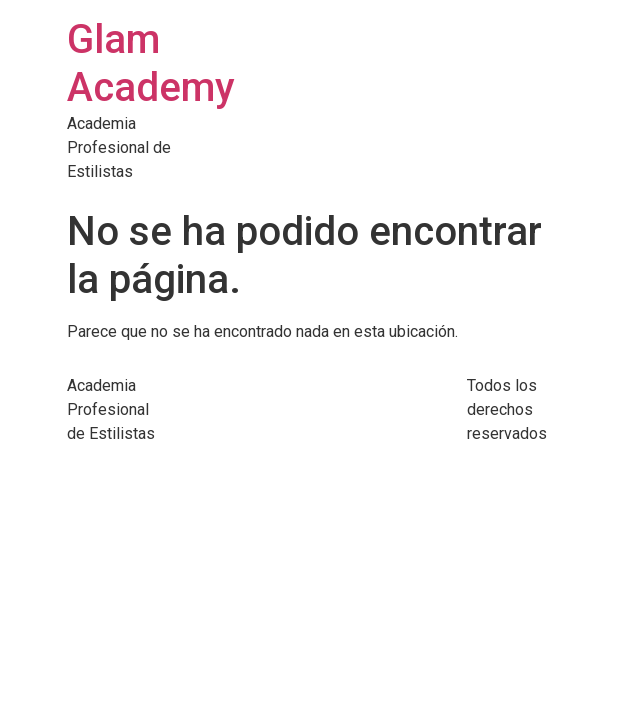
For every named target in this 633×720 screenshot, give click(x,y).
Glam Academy (151, 63)
